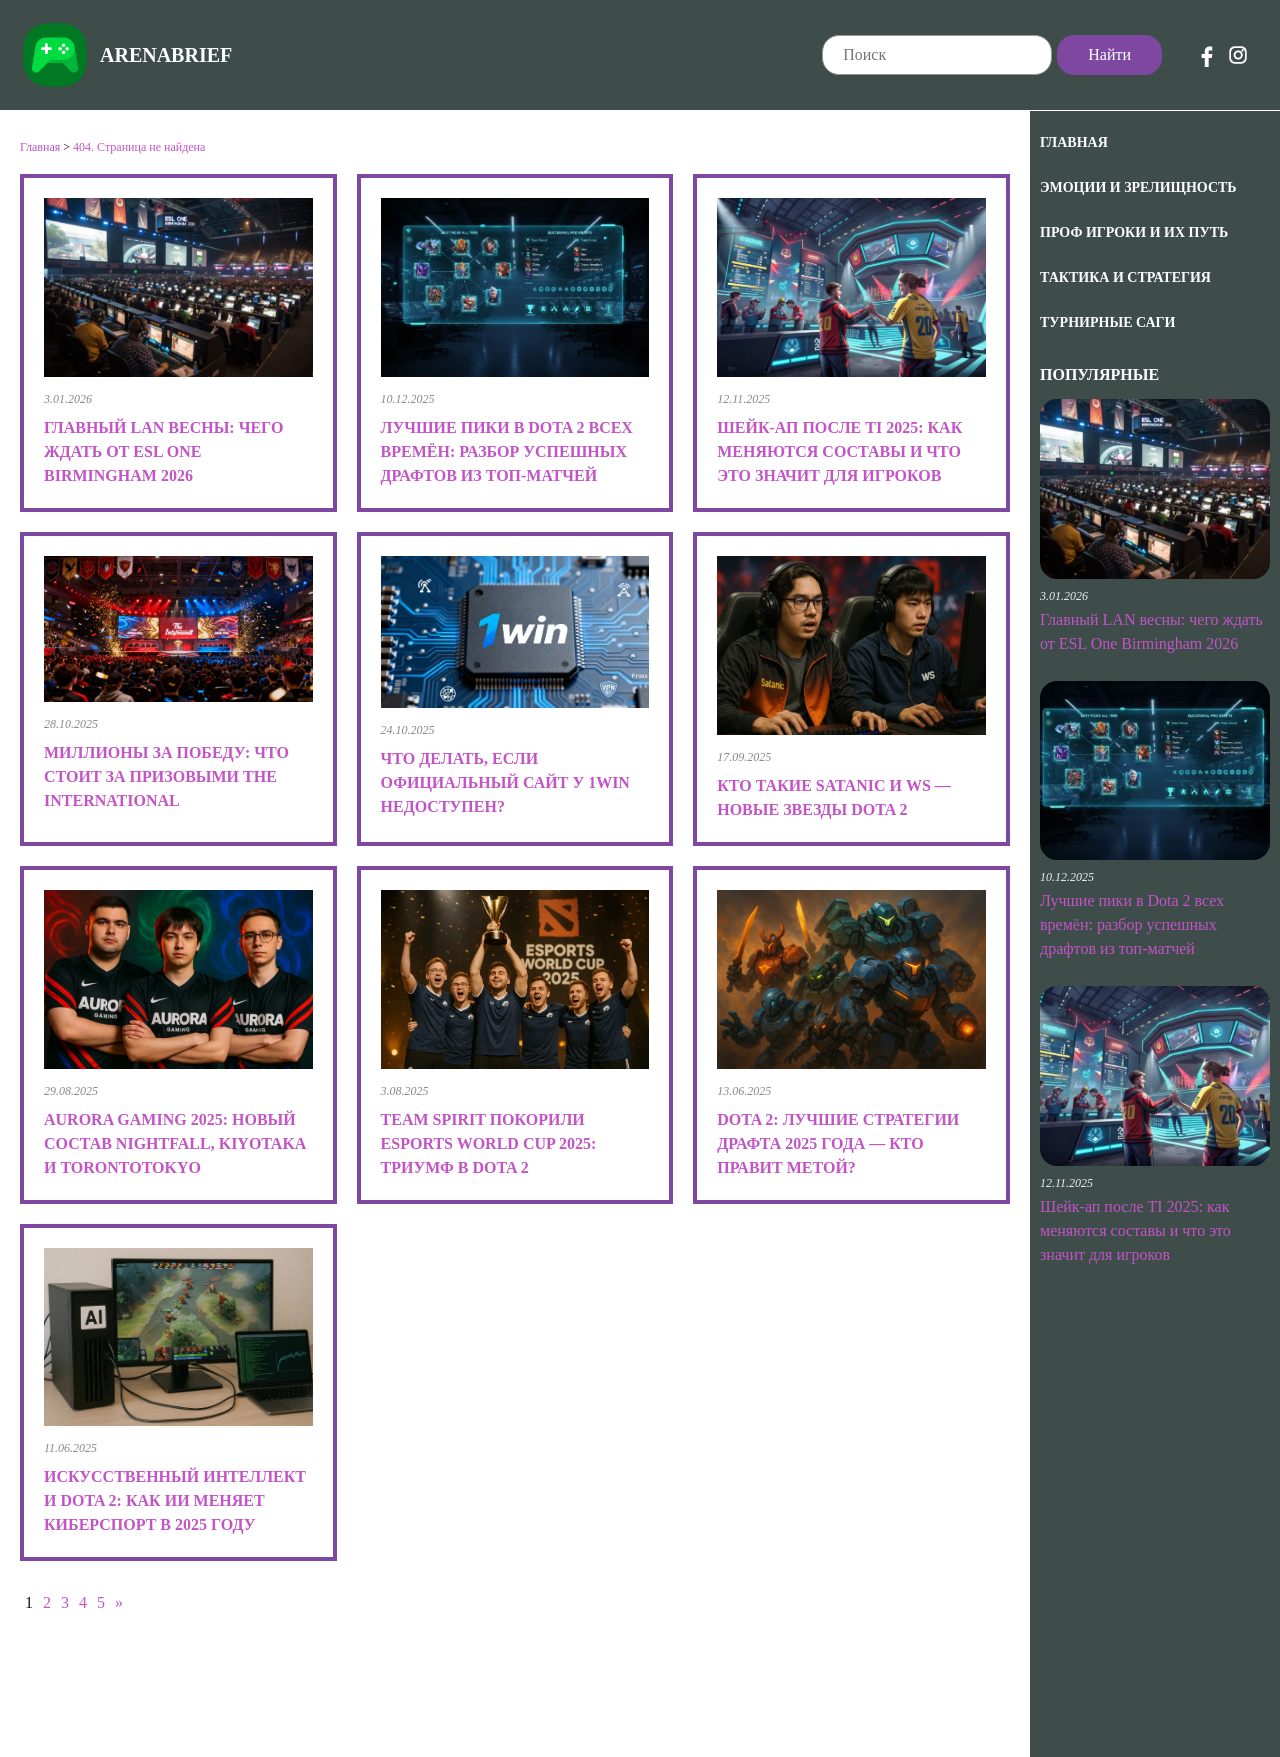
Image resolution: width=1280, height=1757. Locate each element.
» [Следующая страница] (119, 1602)
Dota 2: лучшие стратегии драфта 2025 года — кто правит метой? (838, 1143)
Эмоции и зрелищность (1138, 187)
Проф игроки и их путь (1134, 232)
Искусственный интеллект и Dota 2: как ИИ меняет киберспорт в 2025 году (175, 1500)
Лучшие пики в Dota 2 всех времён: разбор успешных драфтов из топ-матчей (1132, 924)
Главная (1074, 142)
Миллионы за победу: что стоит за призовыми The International (166, 776)
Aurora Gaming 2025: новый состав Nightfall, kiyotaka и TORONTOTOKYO (175, 1143)
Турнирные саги (1107, 322)
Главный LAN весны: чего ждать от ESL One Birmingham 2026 (163, 451)
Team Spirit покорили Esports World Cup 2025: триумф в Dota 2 (489, 1143)
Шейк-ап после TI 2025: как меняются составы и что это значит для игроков (1135, 1230)
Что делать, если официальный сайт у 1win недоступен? (505, 782)
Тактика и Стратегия (1125, 277)
